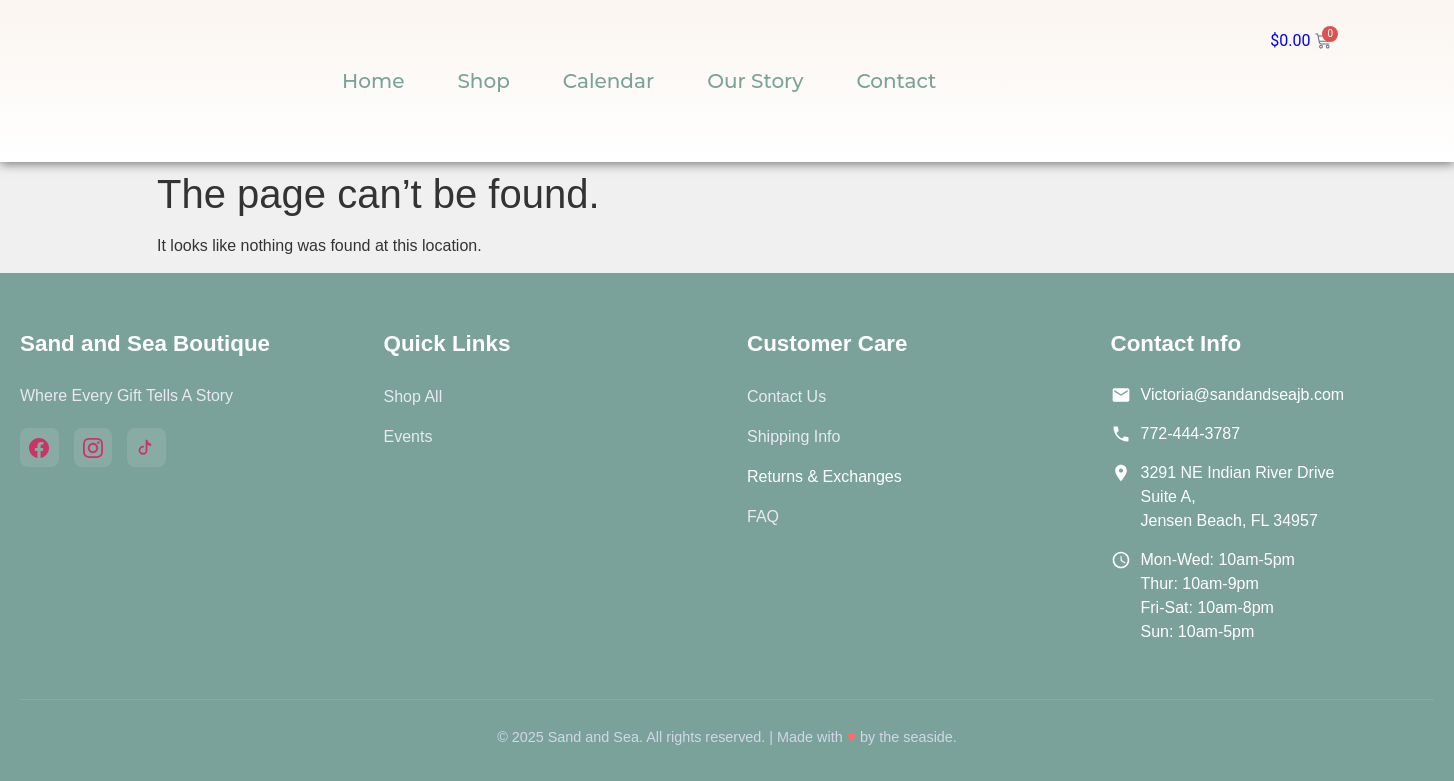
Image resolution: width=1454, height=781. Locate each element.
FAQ (763, 516)
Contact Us (786, 396)
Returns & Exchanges (824, 476)
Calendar (608, 81)
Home (373, 81)
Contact (896, 81)
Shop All (413, 396)
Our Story (755, 81)
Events (408, 436)
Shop (483, 81)
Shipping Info (793, 436)
